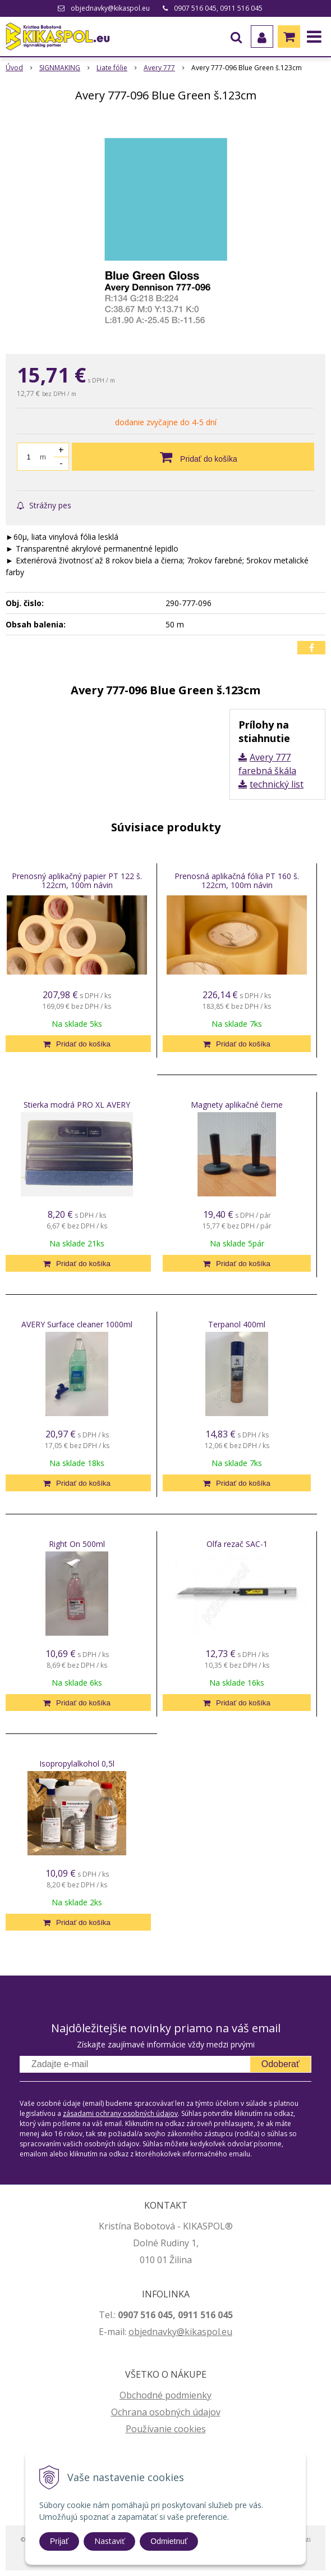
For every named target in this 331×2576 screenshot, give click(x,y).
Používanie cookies (166, 2429)
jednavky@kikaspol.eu (186, 2331)
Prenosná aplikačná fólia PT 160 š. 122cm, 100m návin (236, 880)
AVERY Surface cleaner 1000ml (76, 1324)
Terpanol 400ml (236, 1324)
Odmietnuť (168, 2541)
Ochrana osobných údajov (165, 2412)
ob (134, 2331)
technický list (277, 784)
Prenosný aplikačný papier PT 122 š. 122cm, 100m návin (77, 880)
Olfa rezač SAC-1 (237, 1544)
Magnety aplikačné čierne (237, 1104)
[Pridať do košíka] (193, 457)
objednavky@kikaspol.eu (110, 8)
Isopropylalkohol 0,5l (76, 1763)
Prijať (59, 2541)
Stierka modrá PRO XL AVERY (77, 1104)
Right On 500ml (77, 1544)
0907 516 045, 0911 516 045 (218, 8)
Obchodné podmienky (165, 2395)
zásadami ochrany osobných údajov (120, 2113)
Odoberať (280, 2064)
